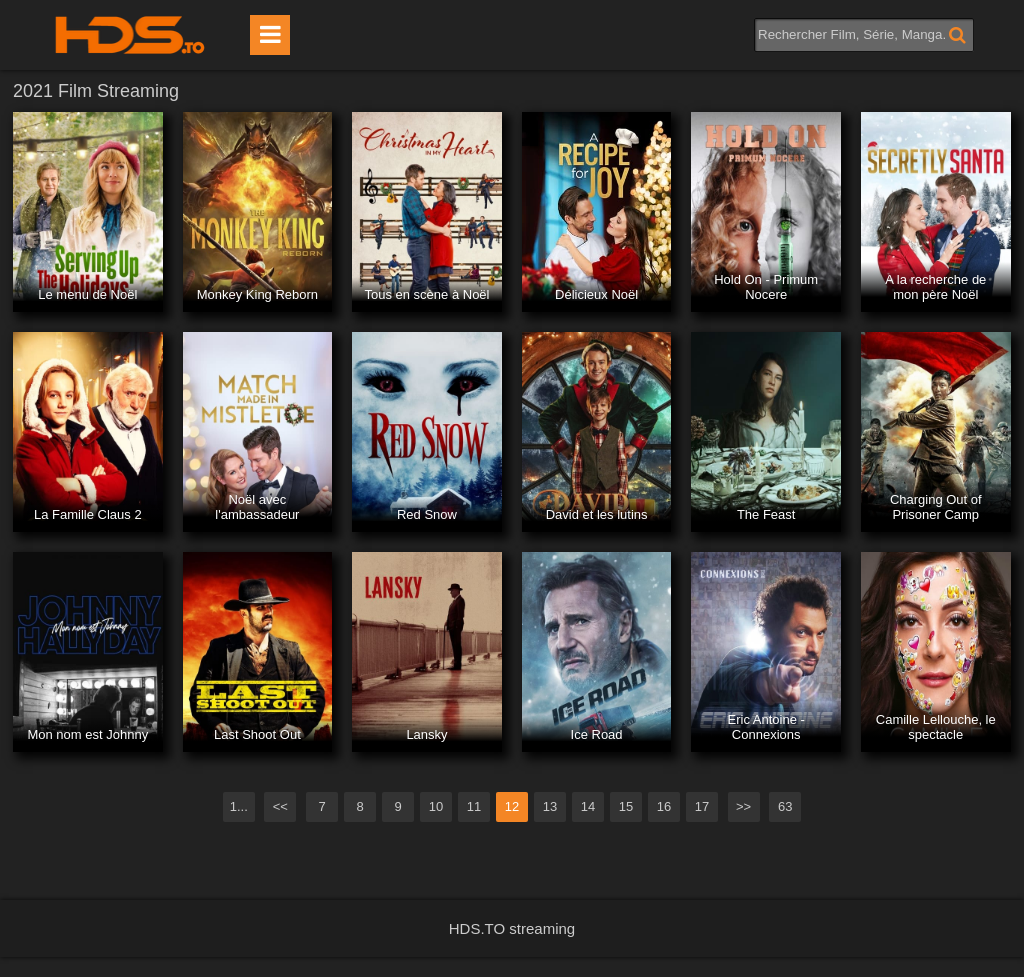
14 (588, 806)
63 (785, 806)
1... (239, 806)
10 (436, 806)
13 (550, 806)
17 (702, 806)
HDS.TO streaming (512, 928)
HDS (130, 35)
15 (626, 806)
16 (664, 806)
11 (474, 806)
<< (280, 806)
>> (743, 806)
